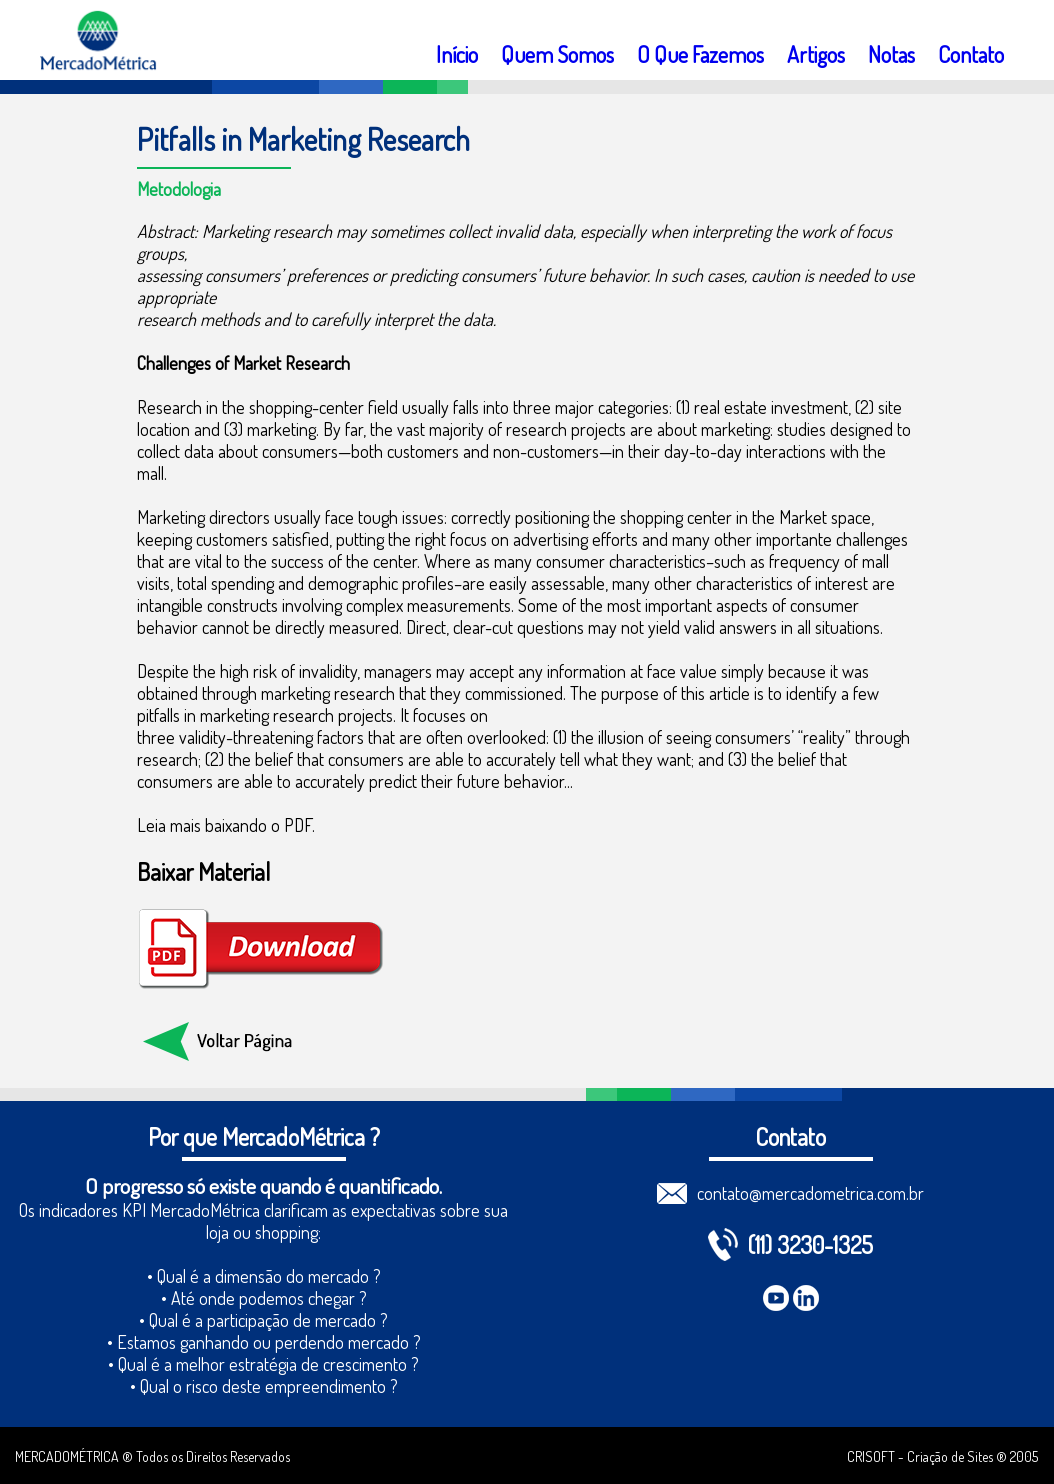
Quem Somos (557, 54)
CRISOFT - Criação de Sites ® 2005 (942, 1456)
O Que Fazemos (700, 54)
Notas (891, 54)
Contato (971, 54)
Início (457, 54)
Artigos (816, 54)
